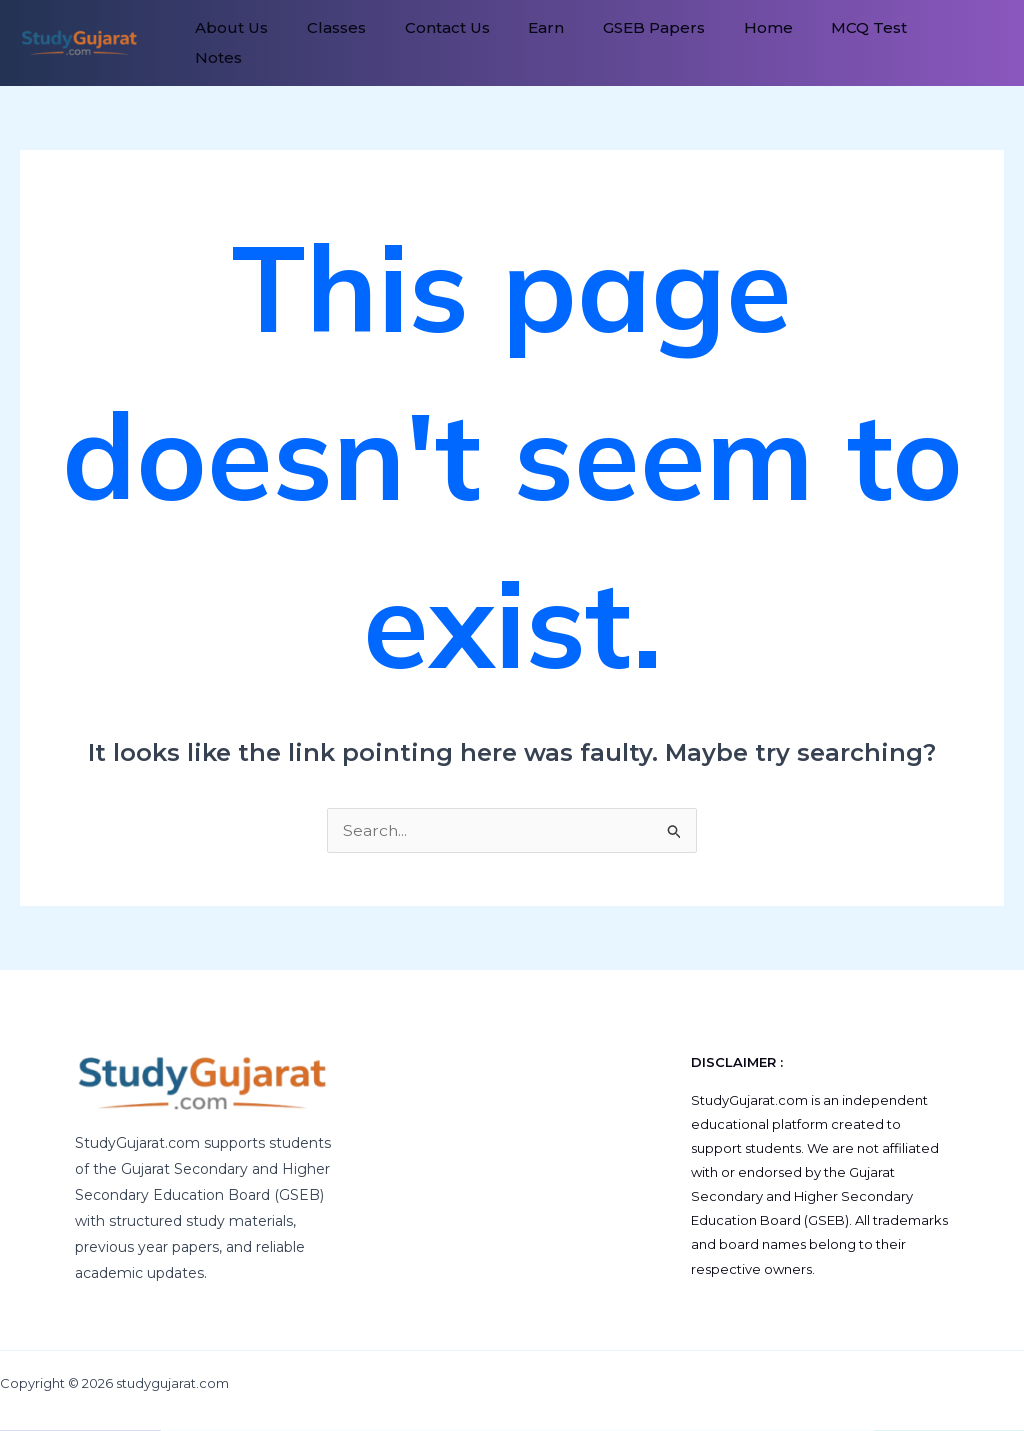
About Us (228, 42)
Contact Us (430, 42)
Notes (919, 42)
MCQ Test (826, 42)
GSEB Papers (624, 42)
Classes (326, 42)
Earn (523, 42)
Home (731, 42)
